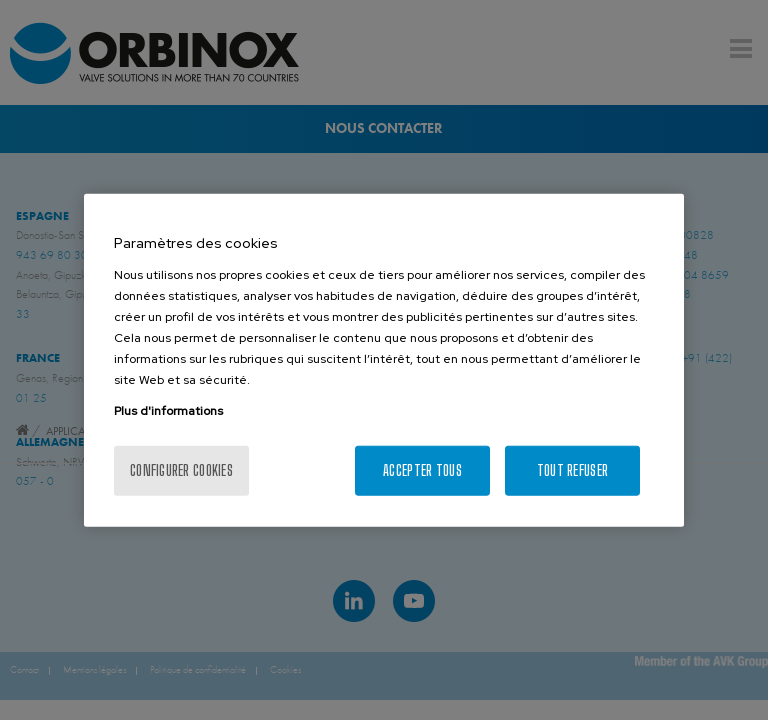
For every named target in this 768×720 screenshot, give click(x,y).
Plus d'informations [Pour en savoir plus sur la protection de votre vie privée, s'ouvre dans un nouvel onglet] (168, 410)
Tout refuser (572, 469)
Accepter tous (422, 469)
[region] (384, 360)
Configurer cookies (181, 469)
